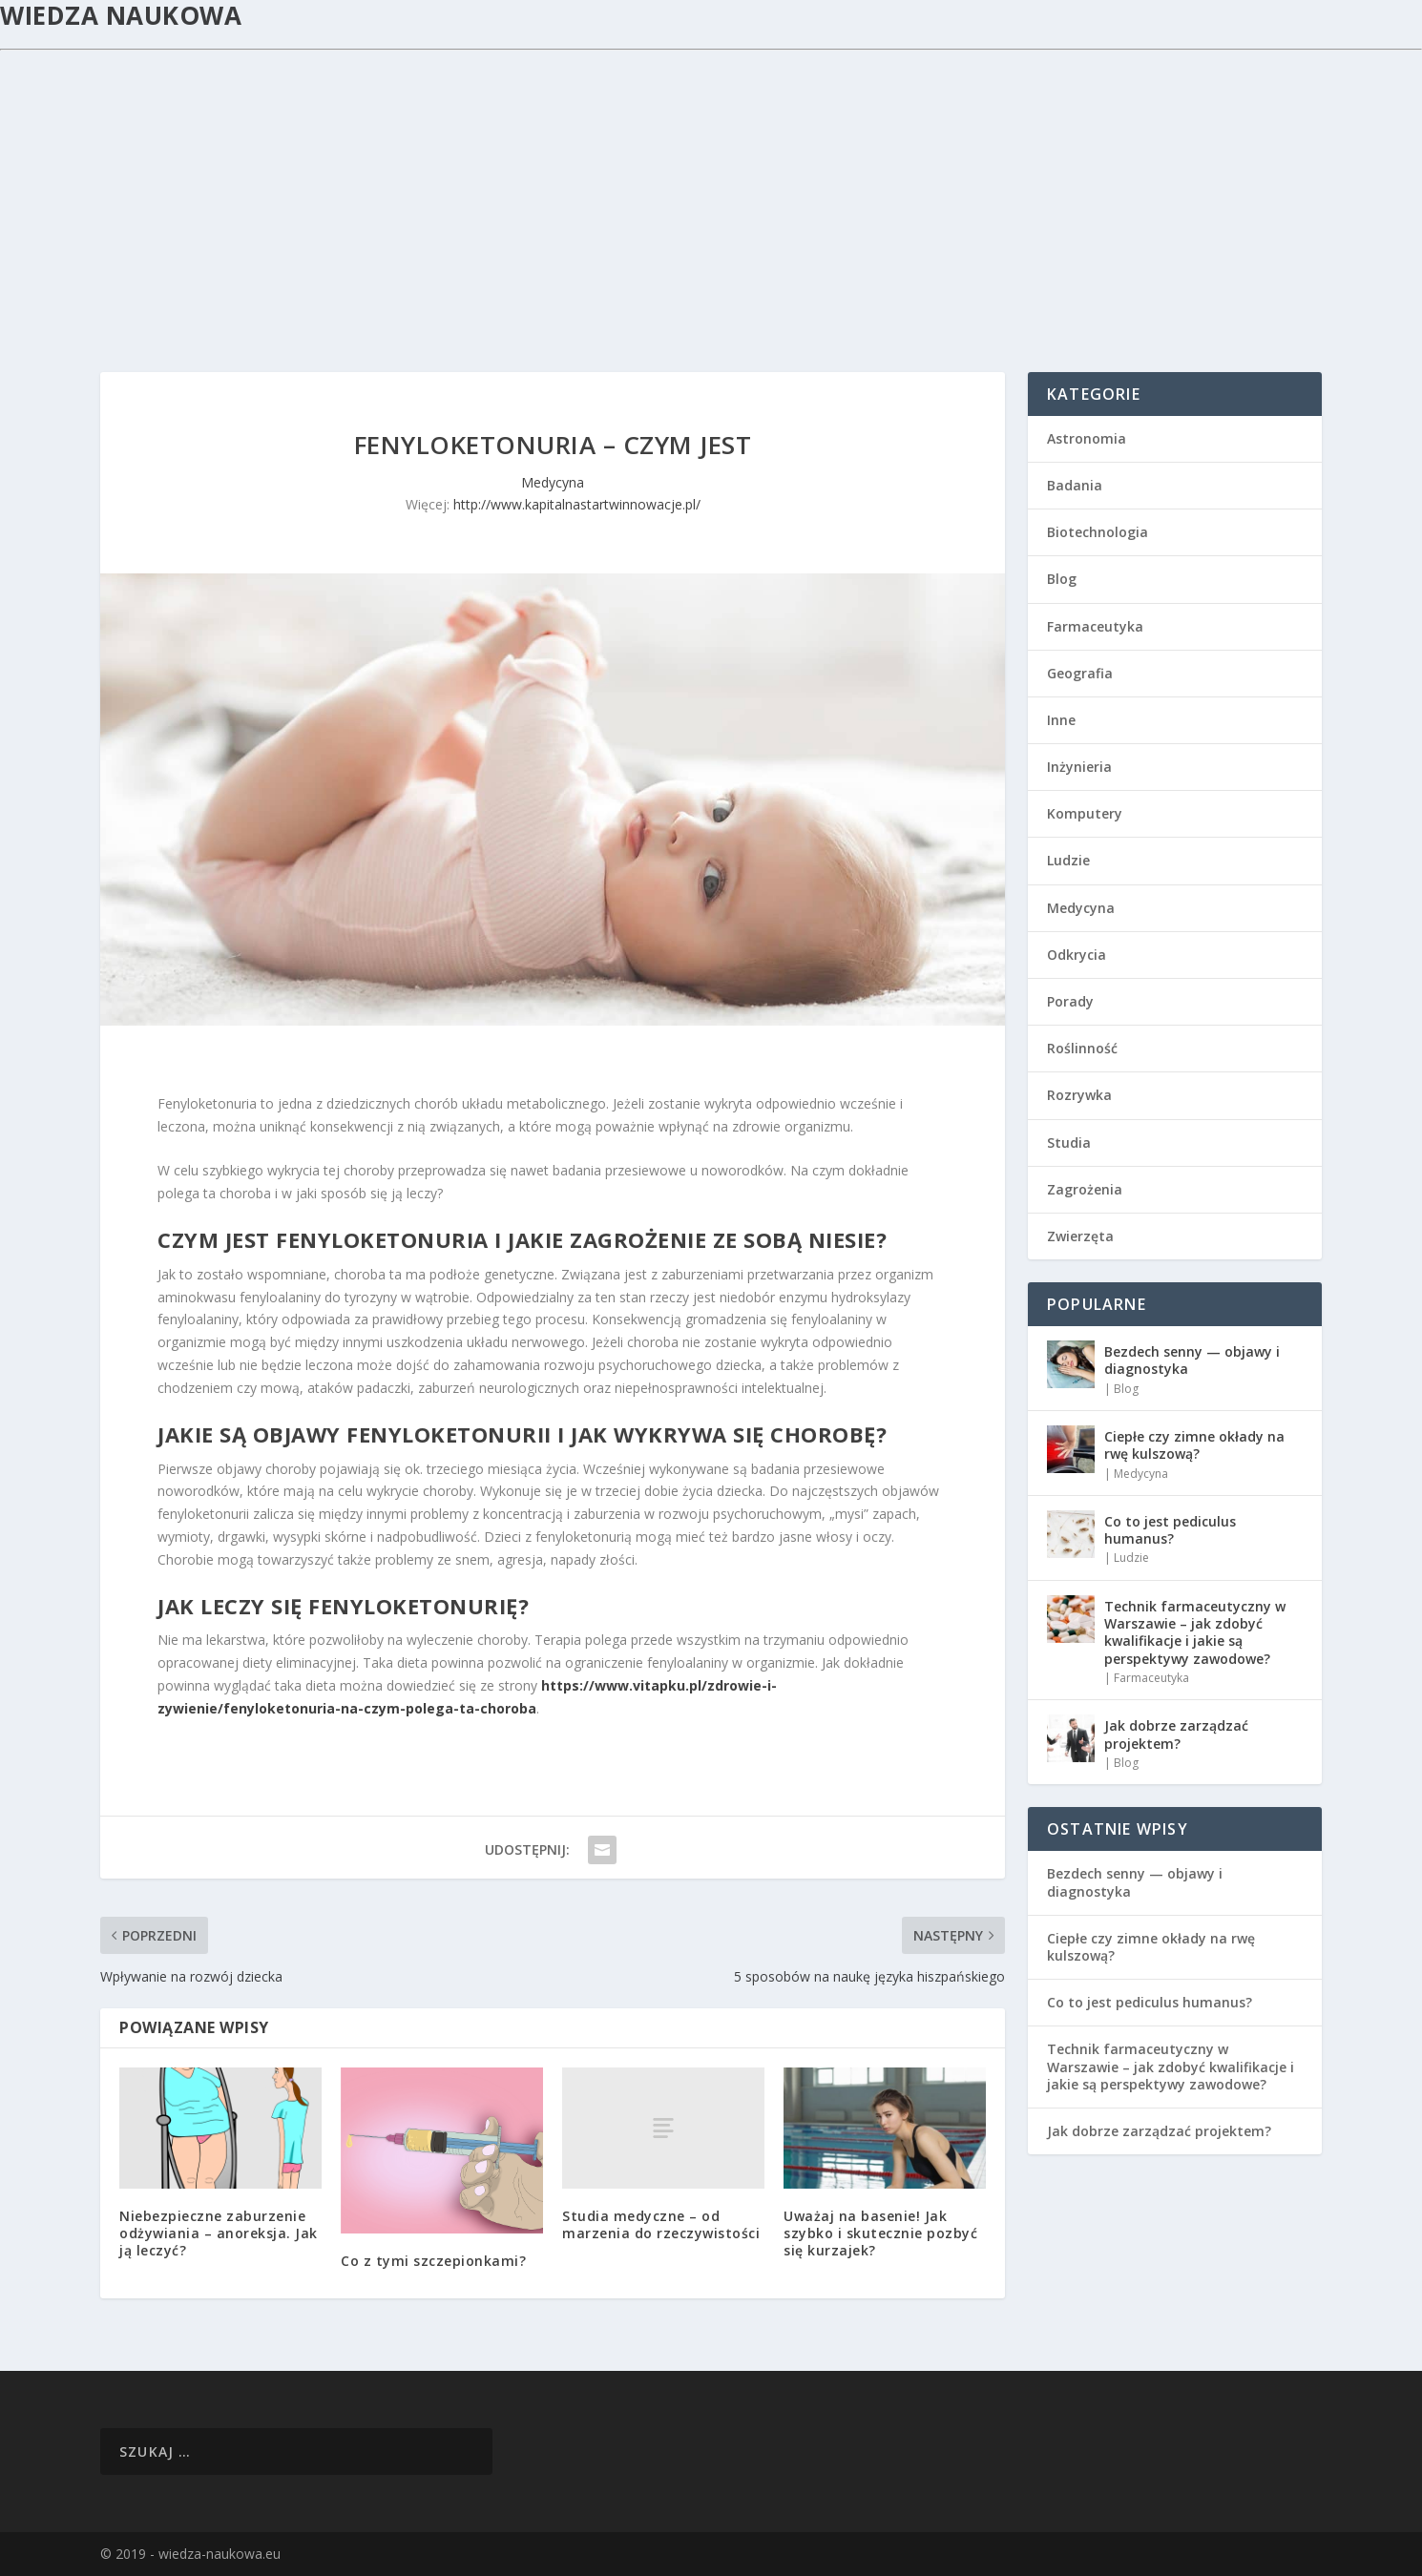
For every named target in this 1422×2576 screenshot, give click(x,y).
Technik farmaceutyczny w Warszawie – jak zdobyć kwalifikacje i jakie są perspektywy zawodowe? (1195, 1632)
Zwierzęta (1080, 1236)
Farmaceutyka (1095, 626)
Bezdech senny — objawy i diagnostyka (1192, 1360)
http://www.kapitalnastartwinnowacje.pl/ (577, 504)
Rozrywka (1079, 1095)
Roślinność (1082, 1048)
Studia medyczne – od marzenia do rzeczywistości (661, 2224)
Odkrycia (1076, 954)
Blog (1062, 579)
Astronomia (1086, 438)
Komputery (1084, 813)
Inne (1061, 720)
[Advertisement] (711, 193)
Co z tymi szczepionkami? (433, 2261)
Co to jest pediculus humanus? (1170, 1530)
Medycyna (552, 482)
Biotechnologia (1097, 532)
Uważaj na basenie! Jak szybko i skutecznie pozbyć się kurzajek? (880, 2233)
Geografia (1080, 673)
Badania (1074, 485)
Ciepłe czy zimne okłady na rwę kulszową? (1194, 1445)
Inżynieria (1079, 767)
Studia (1069, 1142)
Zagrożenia (1084, 1189)
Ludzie (1068, 860)
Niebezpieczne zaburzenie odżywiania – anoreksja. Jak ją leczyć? (218, 2233)
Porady (1070, 1001)
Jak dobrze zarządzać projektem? (1176, 1734)
